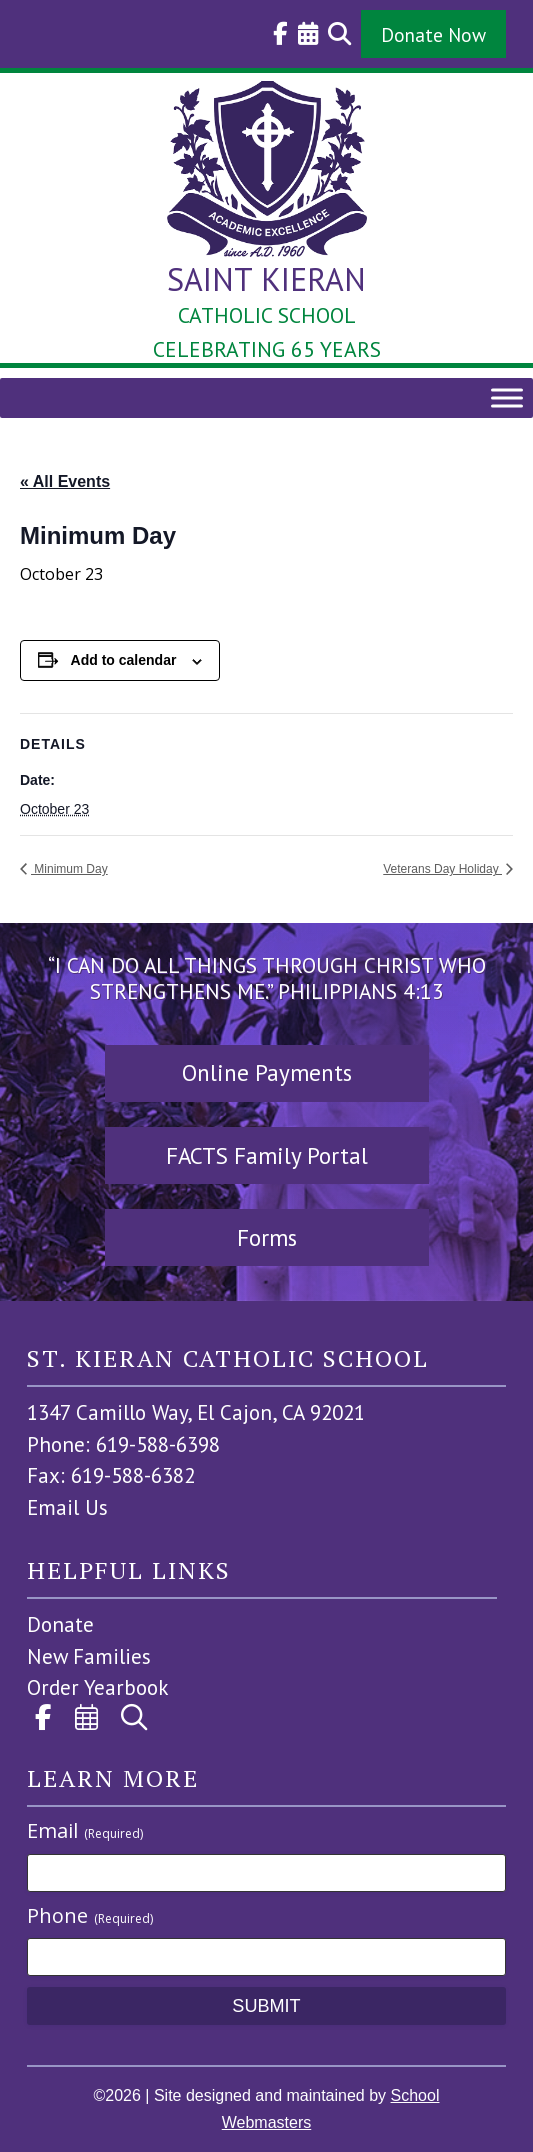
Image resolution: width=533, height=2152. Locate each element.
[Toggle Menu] (507, 397)
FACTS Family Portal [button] (267, 1155)
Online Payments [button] (267, 1072)
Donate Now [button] (433, 34)
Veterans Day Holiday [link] (442, 869)
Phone (90, 1915)
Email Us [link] (67, 1507)
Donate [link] (60, 1624)
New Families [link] (89, 1656)
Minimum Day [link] (69, 869)
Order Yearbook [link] (98, 1687)
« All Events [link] (65, 481)
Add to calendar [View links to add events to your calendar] (124, 660)
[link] (275, 34)
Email (85, 1830)
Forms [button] (267, 1237)
